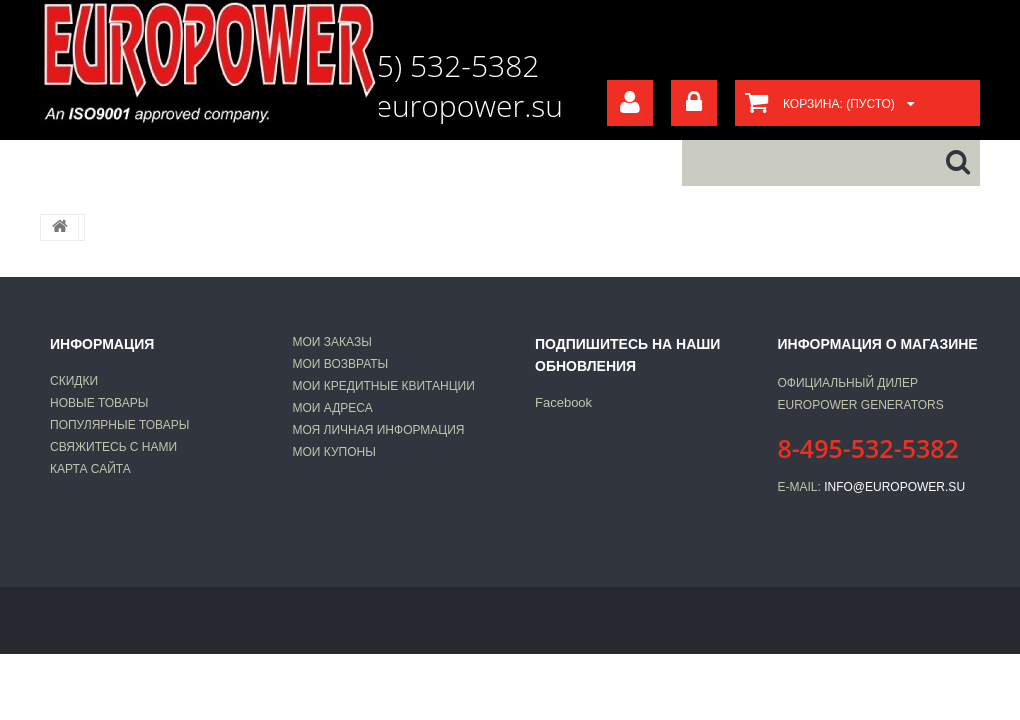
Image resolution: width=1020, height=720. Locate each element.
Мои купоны (334, 452)
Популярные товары (119, 425)
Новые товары (99, 403)
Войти (694, 103)
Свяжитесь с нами (113, 447)
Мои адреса (333, 408)
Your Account (630, 103)
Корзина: (839, 104)
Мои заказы (332, 342)
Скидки (74, 381)
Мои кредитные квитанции (384, 386)
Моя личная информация (379, 430)
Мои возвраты (341, 364)
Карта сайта (90, 469)
